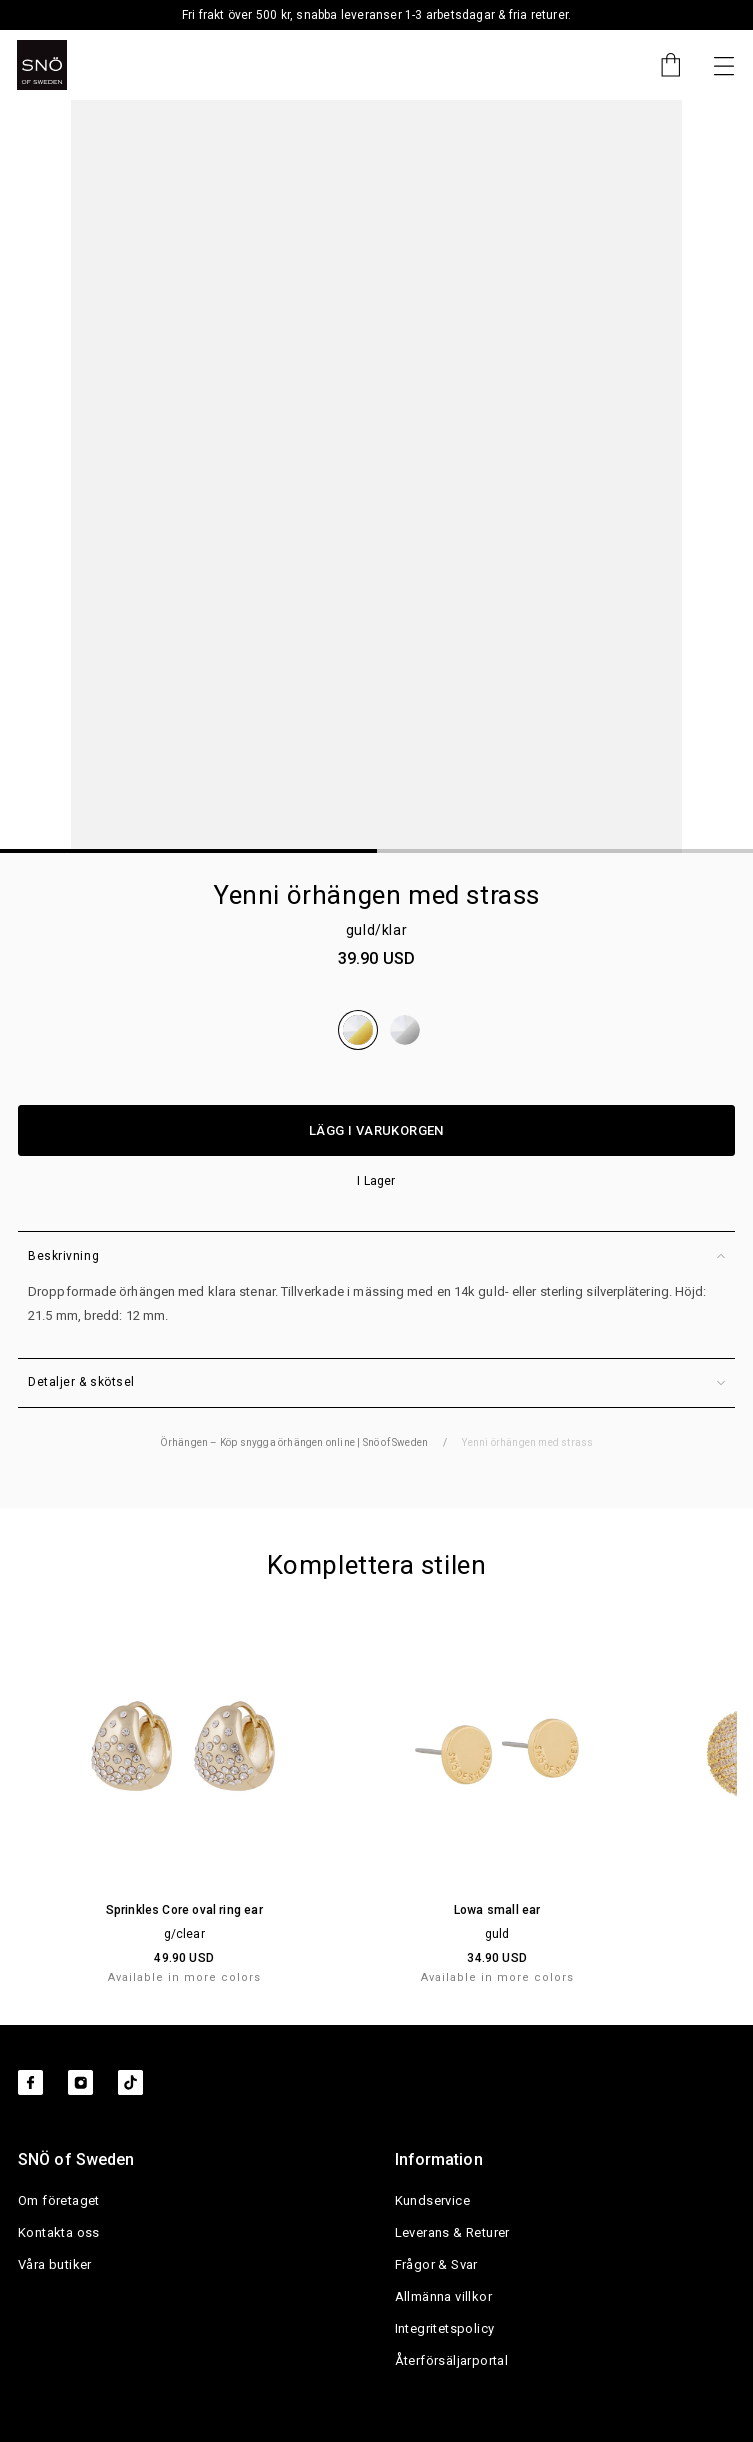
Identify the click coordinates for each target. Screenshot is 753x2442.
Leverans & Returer (452, 2232)
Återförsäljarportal (452, 2360)
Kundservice (432, 2200)
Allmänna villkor (443, 2296)
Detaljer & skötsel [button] (376, 1382)
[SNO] (42, 65)
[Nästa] (724, 65)
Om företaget (59, 2200)
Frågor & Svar (436, 2264)
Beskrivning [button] (376, 1256)
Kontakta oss (59, 2232)
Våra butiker (55, 2264)
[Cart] (661, 65)
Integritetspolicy (445, 2328)
